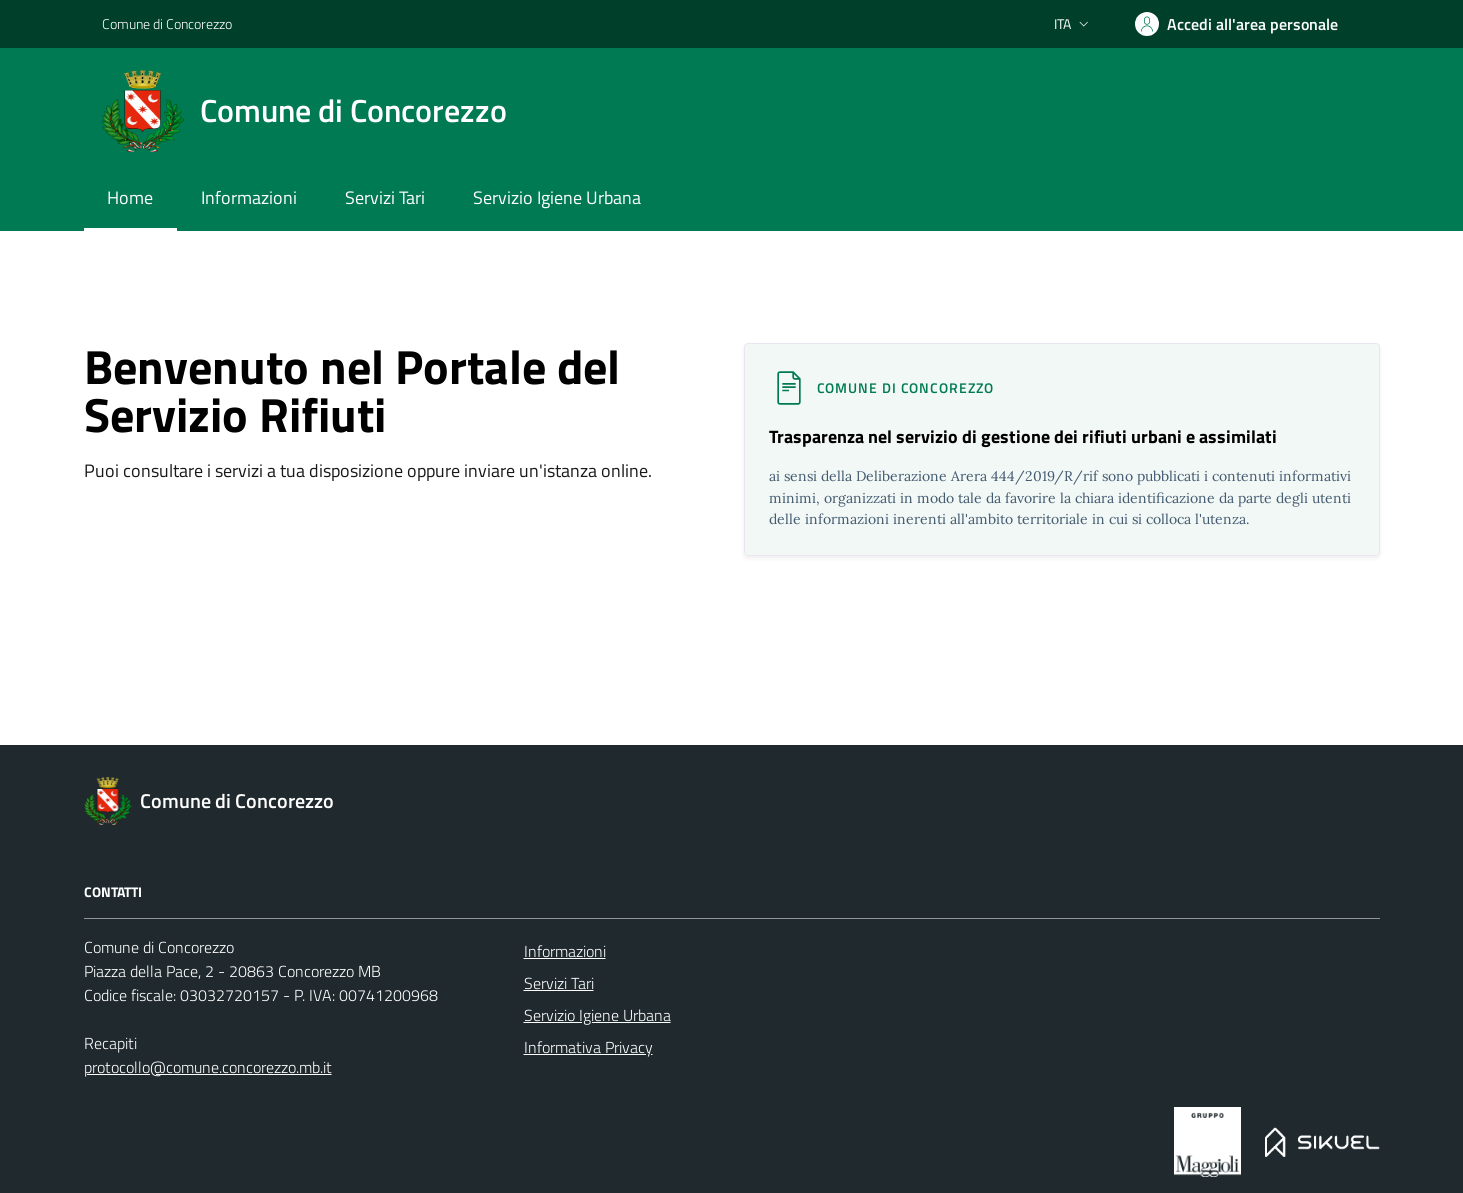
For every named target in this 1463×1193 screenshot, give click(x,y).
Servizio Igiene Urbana (597, 1015)
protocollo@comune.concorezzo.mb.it (208, 1067)
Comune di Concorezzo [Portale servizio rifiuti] (167, 23)
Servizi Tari (559, 983)
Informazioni (565, 951)
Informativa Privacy (588, 1047)
